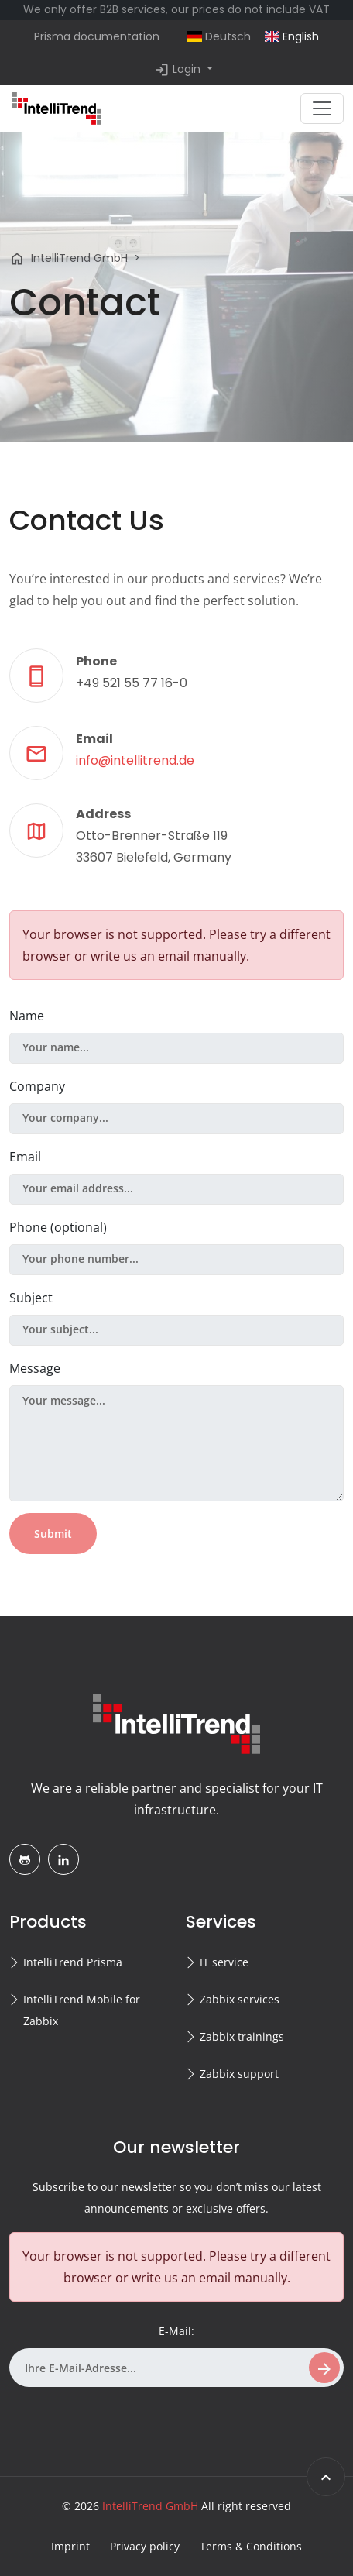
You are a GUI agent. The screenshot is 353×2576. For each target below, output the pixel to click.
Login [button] (179, 69)
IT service (224, 1962)
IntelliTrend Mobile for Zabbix (81, 2010)
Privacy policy (145, 2546)
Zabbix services (239, 1999)
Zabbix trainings (242, 2036)
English (292, 36)
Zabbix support (239, 2073)
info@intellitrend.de (135, 760)
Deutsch (219, 36)
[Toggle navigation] (322, 108)
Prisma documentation (96, 36)
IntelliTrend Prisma (72, 1962)
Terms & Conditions (251, 2546)
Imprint (70, 2546)
